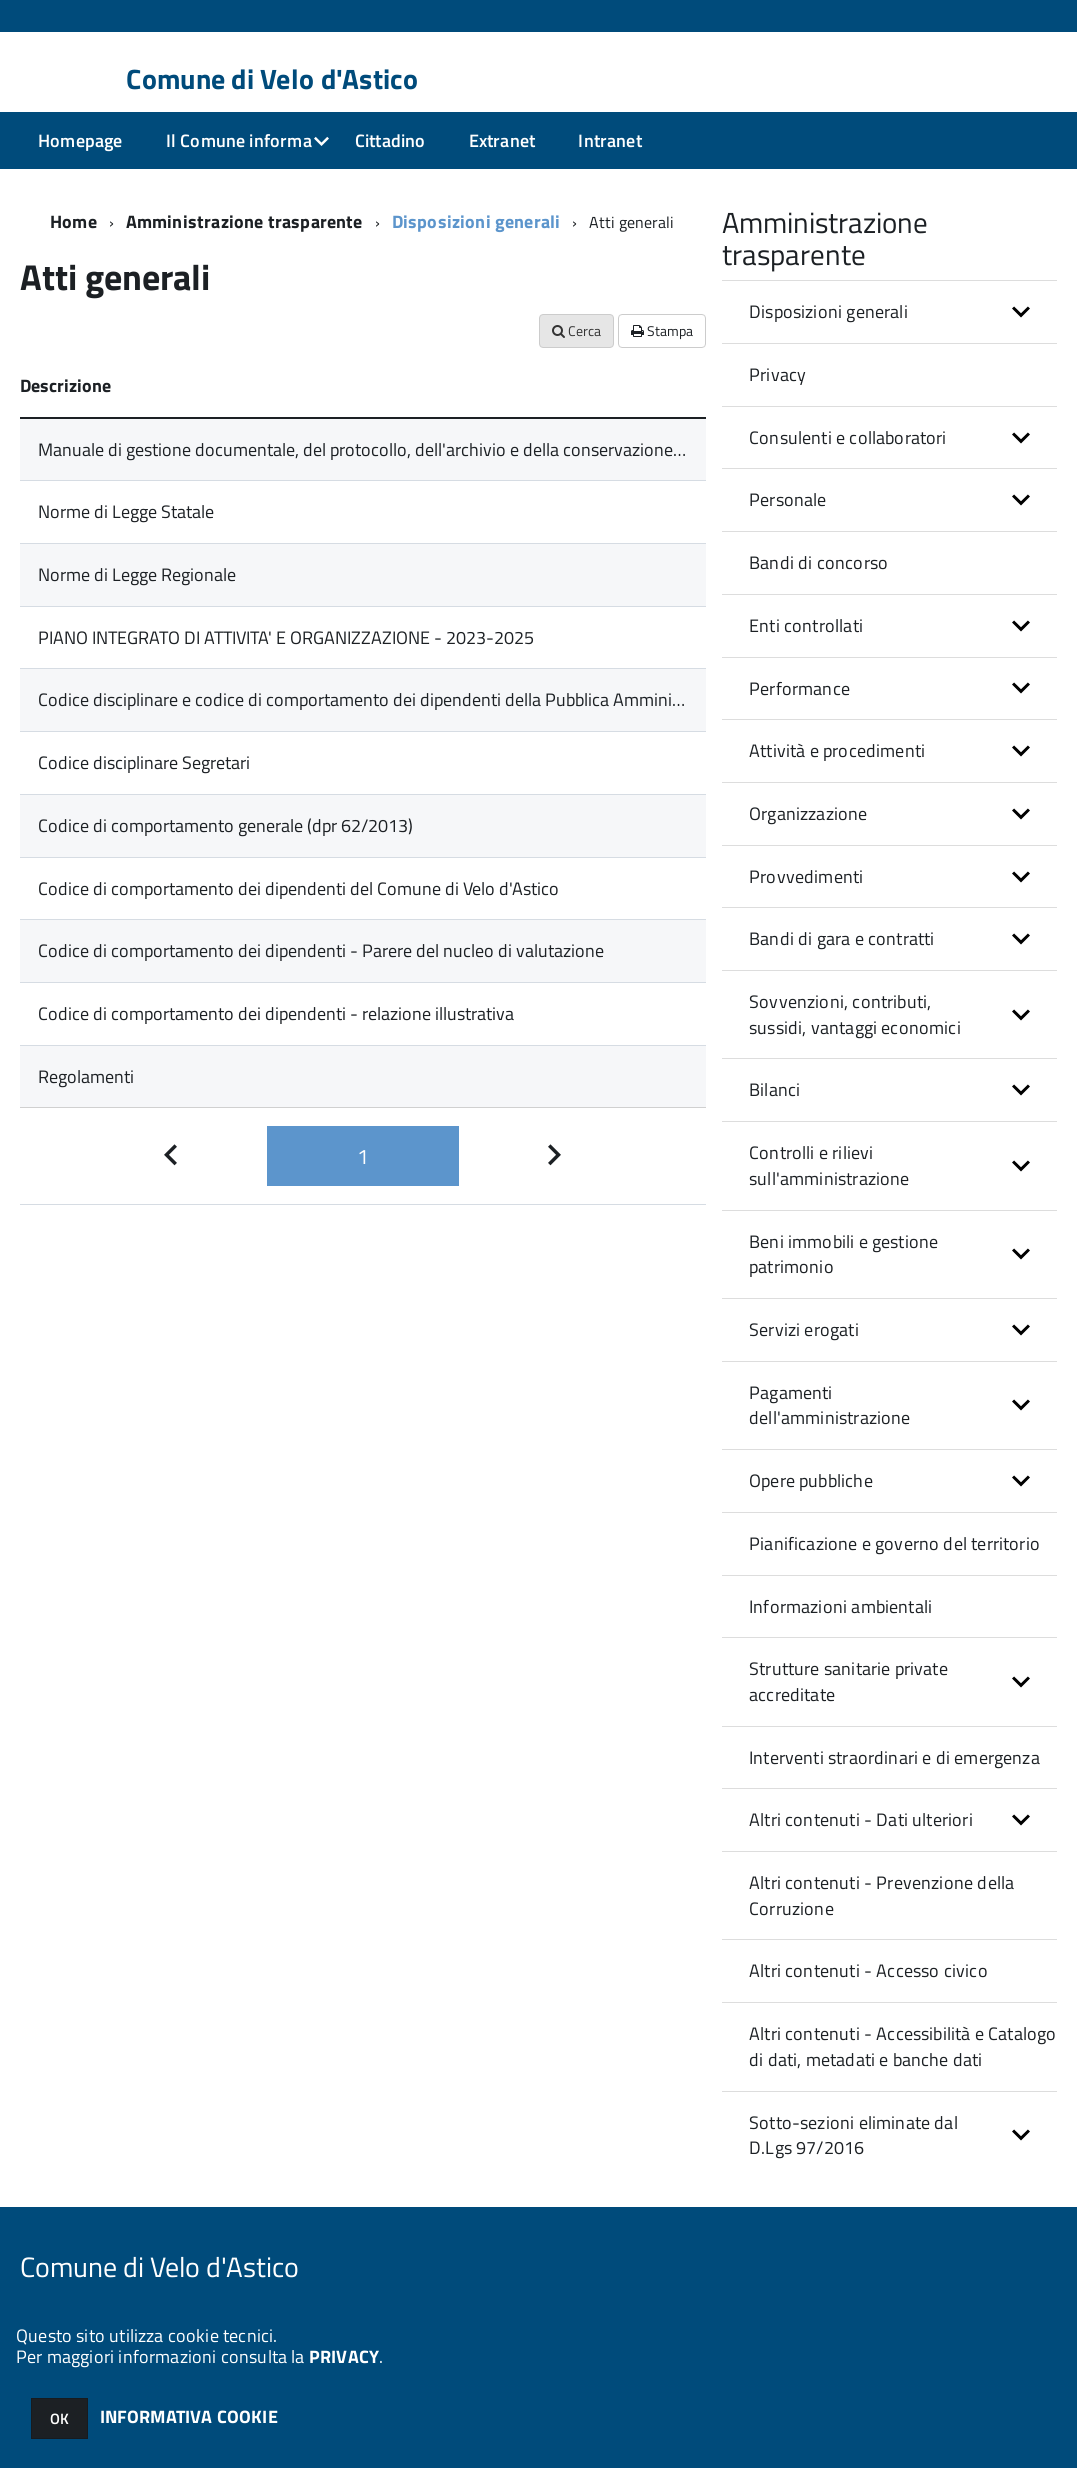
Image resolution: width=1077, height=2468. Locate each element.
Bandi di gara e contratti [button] (842, 938)
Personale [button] (788, 499)
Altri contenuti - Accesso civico (868, 1970)
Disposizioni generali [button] (828, 311)
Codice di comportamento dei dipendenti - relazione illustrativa (276, 1013)
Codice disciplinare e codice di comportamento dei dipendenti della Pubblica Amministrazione (390, 699)
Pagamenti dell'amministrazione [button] (830, 1405)
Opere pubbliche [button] (811, 1480)
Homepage (80, 140)
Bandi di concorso (818, 562)
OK (59, 2418)
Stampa (662, 330)
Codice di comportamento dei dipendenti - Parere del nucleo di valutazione (321, 950)
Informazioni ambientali (840, 1606)
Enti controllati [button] (806, 625)
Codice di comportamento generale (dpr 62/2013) (225, 825)
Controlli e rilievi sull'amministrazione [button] (829, 1165)
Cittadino (390, 140)
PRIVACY (344, 2356)
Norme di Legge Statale (126, 511)
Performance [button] (799, 688)
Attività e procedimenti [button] (837, 750)
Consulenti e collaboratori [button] (848, 437)
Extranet (502, 140)
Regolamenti (86, 1076)
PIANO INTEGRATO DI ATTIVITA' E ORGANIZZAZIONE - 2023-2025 (286, 637)
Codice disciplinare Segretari (144, 762)
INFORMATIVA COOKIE (189, 2416)
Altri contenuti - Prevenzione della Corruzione (881, 1895)
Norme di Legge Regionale (137, 574)
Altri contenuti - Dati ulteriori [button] (861, 1819)
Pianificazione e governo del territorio (894, 1543)
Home (73, 221)
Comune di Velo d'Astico (271, 79)
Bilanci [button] (774, 1089)
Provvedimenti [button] (806, 876)
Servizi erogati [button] (804, 1329)
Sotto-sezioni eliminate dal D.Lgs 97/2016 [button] (853, 2135)
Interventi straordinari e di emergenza (894, 1757)
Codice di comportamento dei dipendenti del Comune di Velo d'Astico (298, 888)
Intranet (609, 140)
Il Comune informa (239, 140)
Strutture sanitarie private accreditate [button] (848, 1681)
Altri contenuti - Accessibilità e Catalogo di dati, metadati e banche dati (903, 2046)
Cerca (576, 330)
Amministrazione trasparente (244, 221)
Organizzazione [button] (808, 813)
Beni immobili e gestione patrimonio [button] (843, 1254)
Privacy (777, 374)
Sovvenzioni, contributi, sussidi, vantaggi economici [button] (855, 1014)
